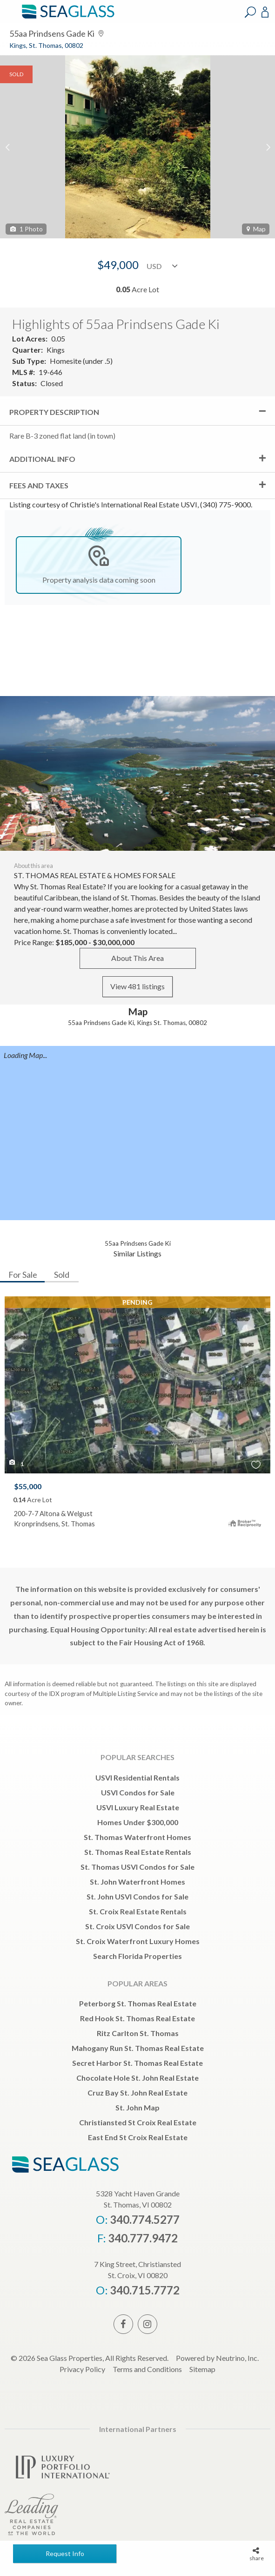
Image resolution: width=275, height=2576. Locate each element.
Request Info (65, 2553)
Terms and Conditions (147, 2369)
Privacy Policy (82, 2369)
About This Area (137, 957)
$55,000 (27, 1486)
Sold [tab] (61, 1274)
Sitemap (202, 2369)
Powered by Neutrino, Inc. (217, 2357)
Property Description (54, 411)
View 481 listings (137, 986)
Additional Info (42, 458)
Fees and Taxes (38, 485)
